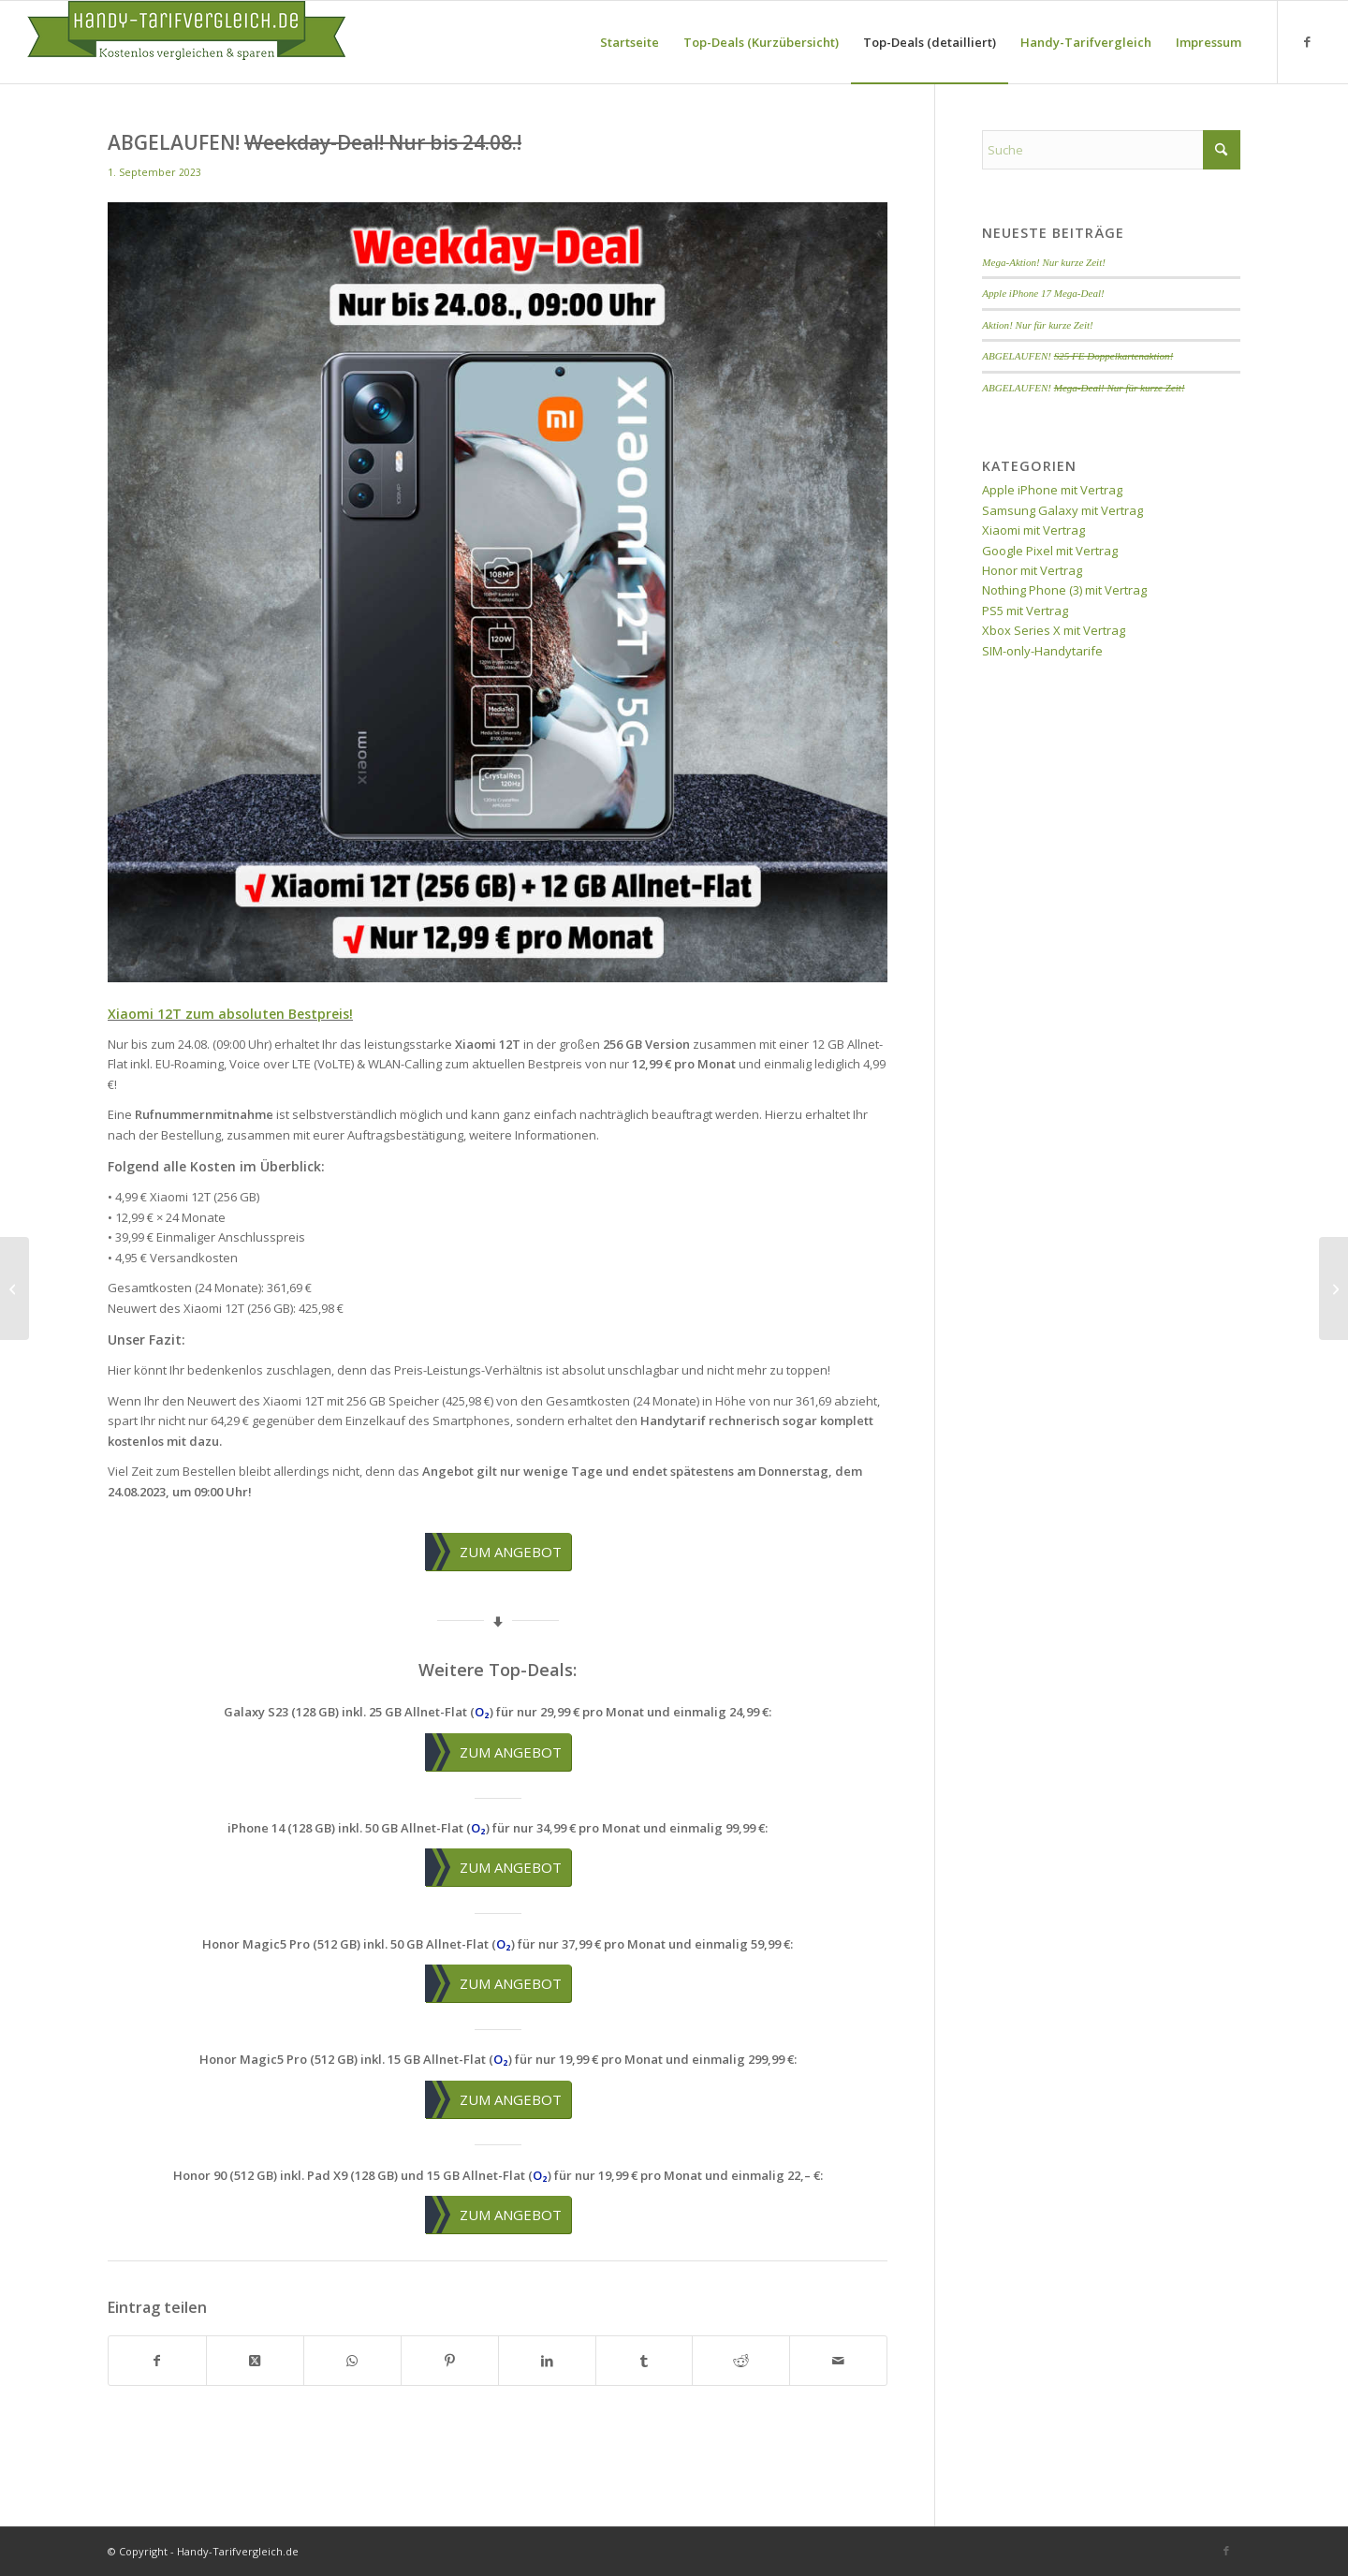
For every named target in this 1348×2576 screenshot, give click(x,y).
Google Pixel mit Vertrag (1050, 550)
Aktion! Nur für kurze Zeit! (1037, 325)
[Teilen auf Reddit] (741, 2360)
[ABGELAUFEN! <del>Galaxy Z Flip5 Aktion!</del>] (14, 1288)
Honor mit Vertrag (1032, 570)
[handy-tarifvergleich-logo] (186, 42)
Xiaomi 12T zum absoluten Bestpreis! (230, 1014)
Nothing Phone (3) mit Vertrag (1064, 589)
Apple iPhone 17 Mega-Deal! (1043, 293)
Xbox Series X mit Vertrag (1053, 630)
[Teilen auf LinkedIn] (547, 2360)
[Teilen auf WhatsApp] (352, 2360)
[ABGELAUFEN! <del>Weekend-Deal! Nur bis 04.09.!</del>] (1333, 1288)
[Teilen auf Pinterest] (450, 2360)
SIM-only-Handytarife (1042, 650)
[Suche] (1111, 149)
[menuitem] (629, 42)
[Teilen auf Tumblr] (644, 2360)
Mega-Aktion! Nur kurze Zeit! (1044, 262)
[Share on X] (255, 2360)
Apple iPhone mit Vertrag (1052, 489)
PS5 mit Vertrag (1025, 610)
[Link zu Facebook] (1307, 41)
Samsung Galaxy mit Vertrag (1062, 510)
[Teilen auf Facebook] (157, 2360)
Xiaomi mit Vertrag (1033, 530)
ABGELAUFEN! (1077, 355)
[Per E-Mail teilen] (838, 2360)
